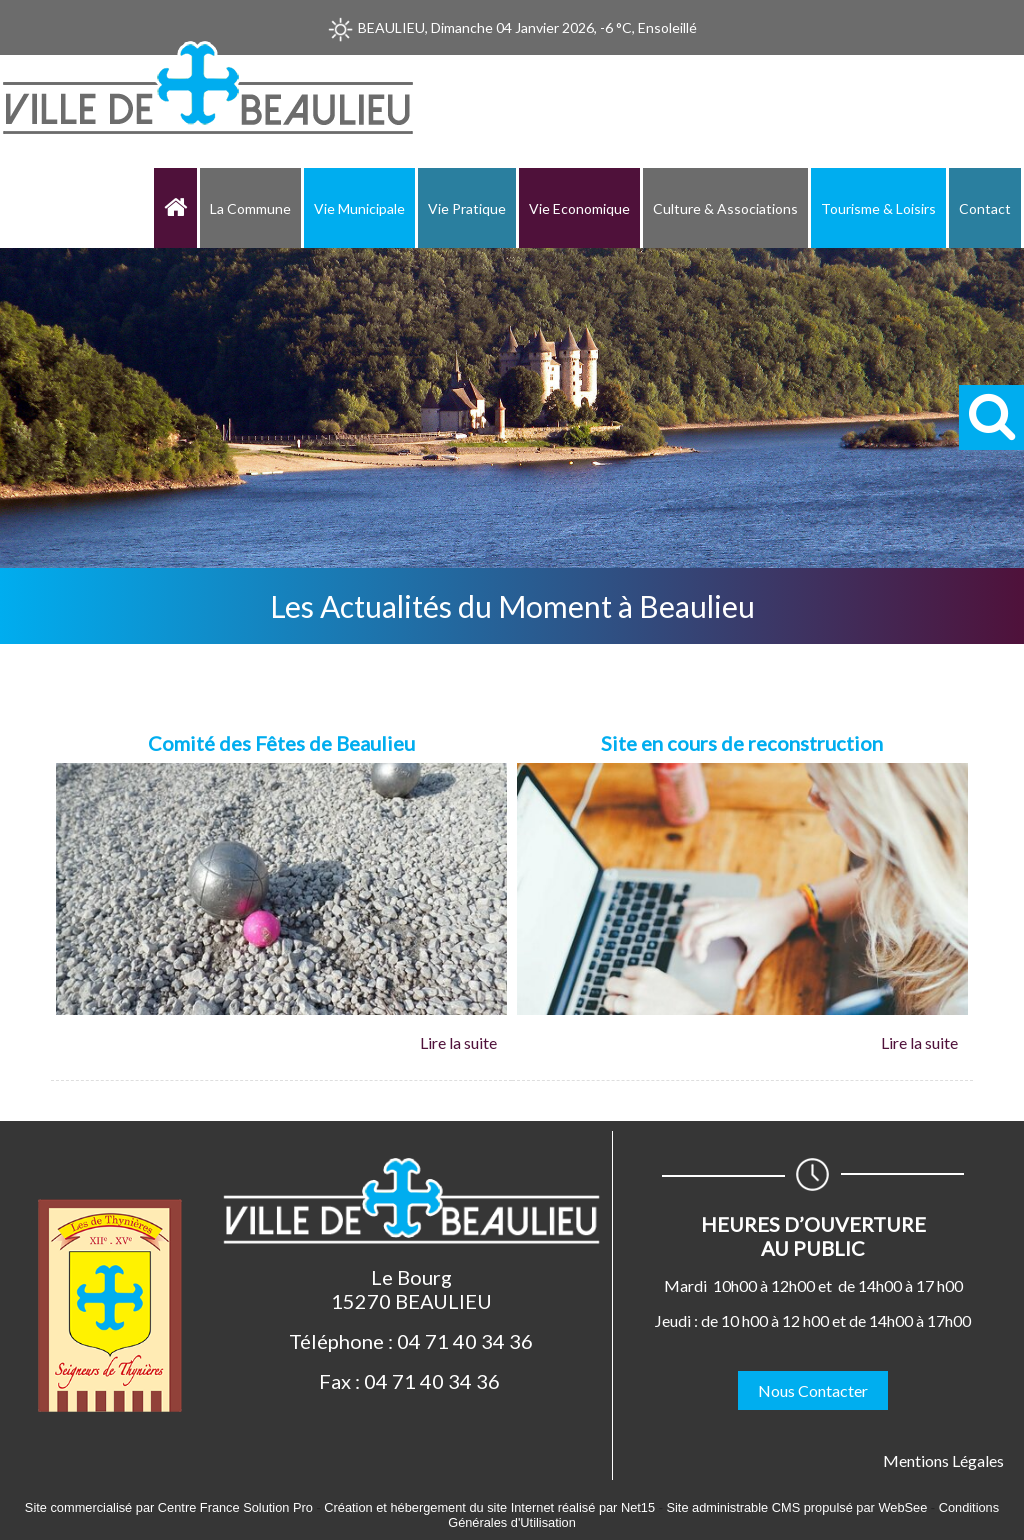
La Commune (250, 208)
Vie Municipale (359, 208)
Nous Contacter (813, 1390)
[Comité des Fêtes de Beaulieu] (281, 745)
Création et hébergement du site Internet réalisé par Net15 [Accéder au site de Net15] (489, 1507)
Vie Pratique (467, 208)
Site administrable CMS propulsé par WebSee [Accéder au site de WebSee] (796, 1507)
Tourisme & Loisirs (878, 208)
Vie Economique (579, 208)
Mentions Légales (943, 1460)
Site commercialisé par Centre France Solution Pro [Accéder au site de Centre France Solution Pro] (169, 1507)
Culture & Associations (725, 208)
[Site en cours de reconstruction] (742, 745)
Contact (985, 208)
